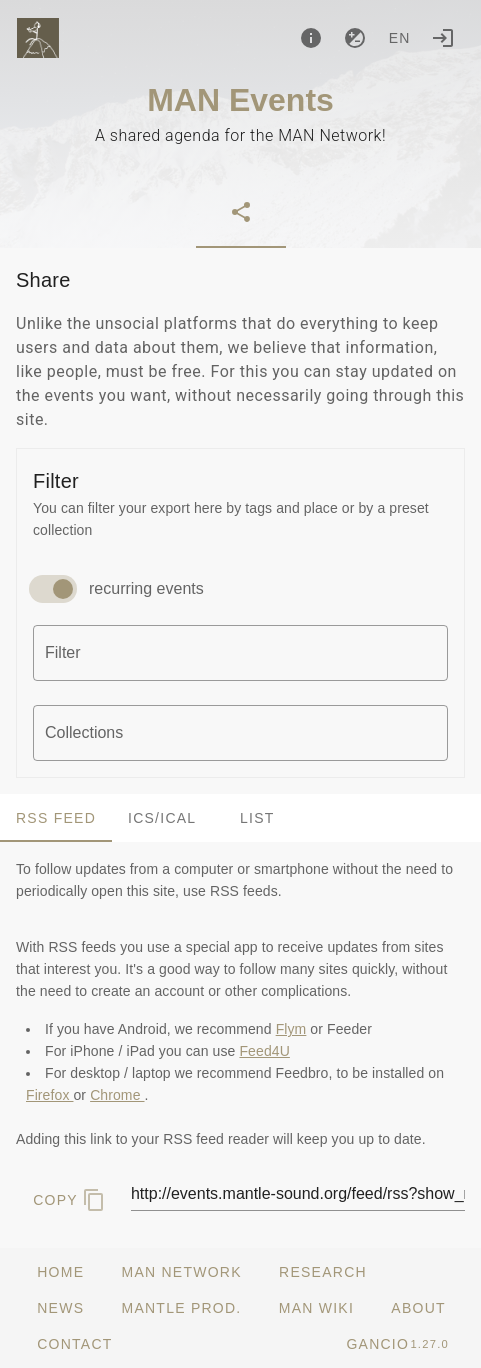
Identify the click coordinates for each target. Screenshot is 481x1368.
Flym (291, 1029)
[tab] (241, 212)
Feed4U (264, 1051)
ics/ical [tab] (162, 818)
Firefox (49, 1095)
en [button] (400, 38)
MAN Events (240, 100)
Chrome (117, 1095)
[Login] (443, 38)
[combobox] (240, 653)
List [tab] (257, 818)
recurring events (146, 588)
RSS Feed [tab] (56, 818)
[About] (311, 38)
